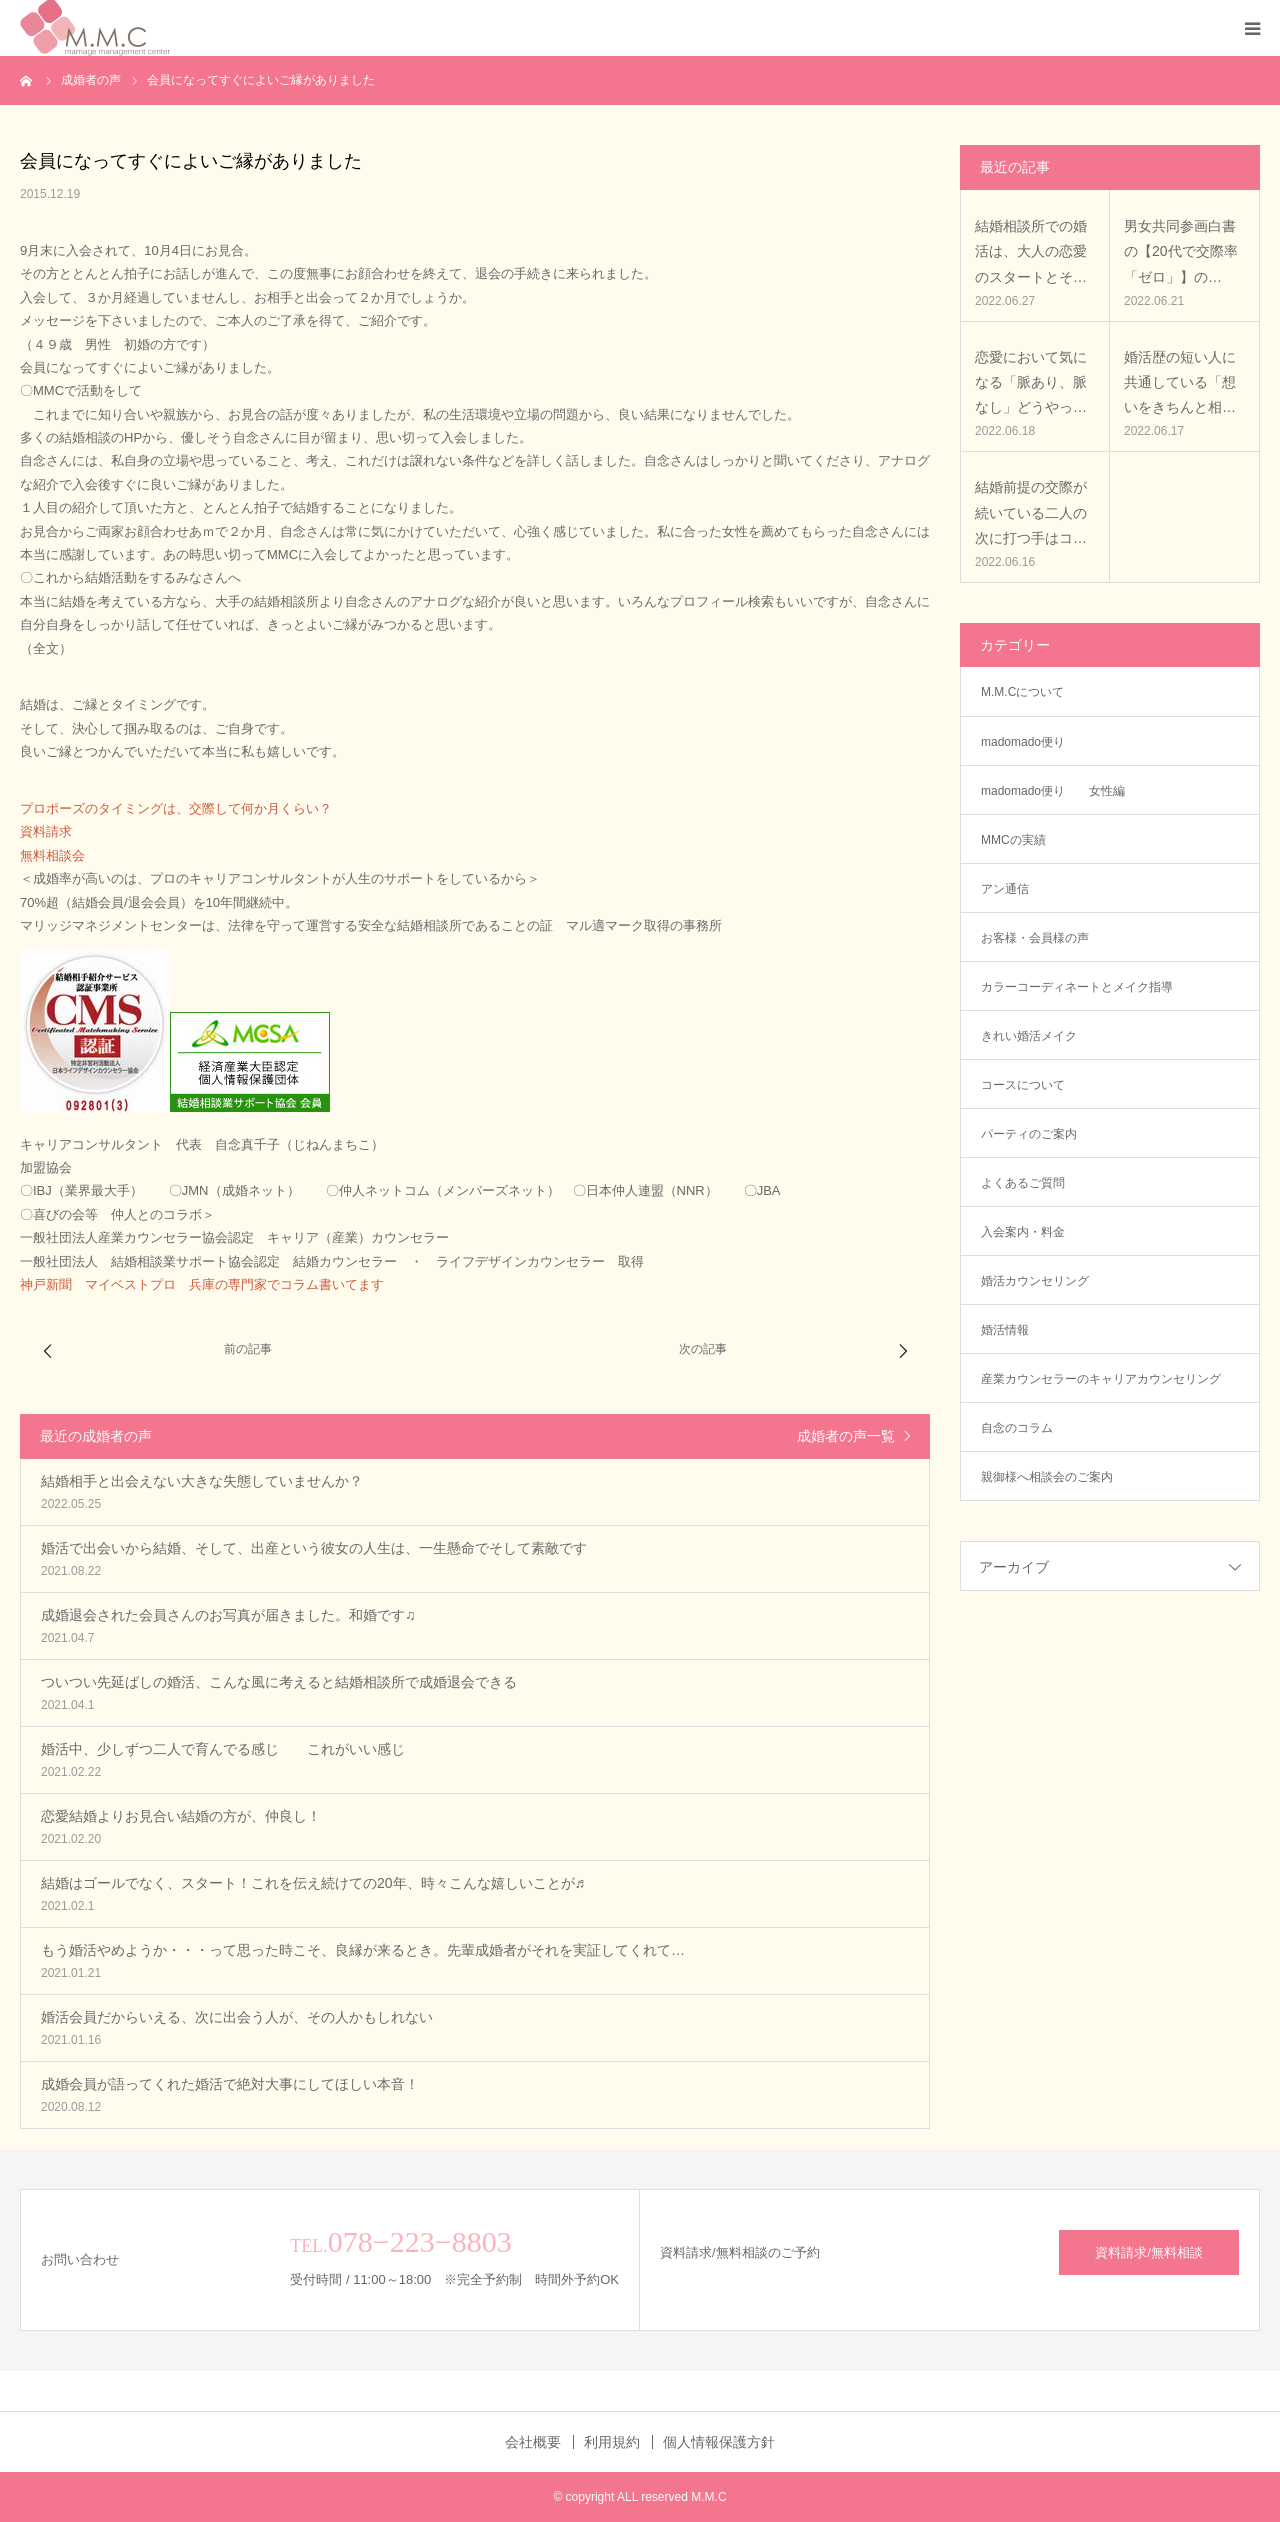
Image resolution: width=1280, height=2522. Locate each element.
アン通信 (1011, 889)
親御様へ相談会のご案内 (1047, 1477)
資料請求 (46, 831)
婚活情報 (1005, 1330)
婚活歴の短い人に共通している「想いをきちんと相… (1180, 382)
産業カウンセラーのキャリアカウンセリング (1101, 1379)
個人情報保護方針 (719, 2442)
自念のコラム (1017, 1428)
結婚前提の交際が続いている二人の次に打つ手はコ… (1031, 512)
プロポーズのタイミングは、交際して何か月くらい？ (176, 808)
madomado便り (1023, 742)
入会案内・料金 (1023, 1232)
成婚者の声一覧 (846, 1436)
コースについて (1023, 1085)
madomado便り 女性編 (1053, 791)
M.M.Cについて (1022, 692)
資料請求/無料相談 (1149, 2252)
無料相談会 (52, 855)
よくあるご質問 (1023, 1183)
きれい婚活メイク (1029, 1036)
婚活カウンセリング (1035, 1281)
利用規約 (612, 2442)
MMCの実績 (1013, 840)
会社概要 (533, 2442)
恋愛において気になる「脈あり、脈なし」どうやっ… (1031, 382)
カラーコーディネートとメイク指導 (1077, 987)
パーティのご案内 (1029, 1134)
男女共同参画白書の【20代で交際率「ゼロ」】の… (1181, 251)
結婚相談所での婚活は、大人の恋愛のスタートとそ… (1031, 251)
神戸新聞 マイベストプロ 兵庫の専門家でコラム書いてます (202, 1284)
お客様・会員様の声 (1035, 938)
